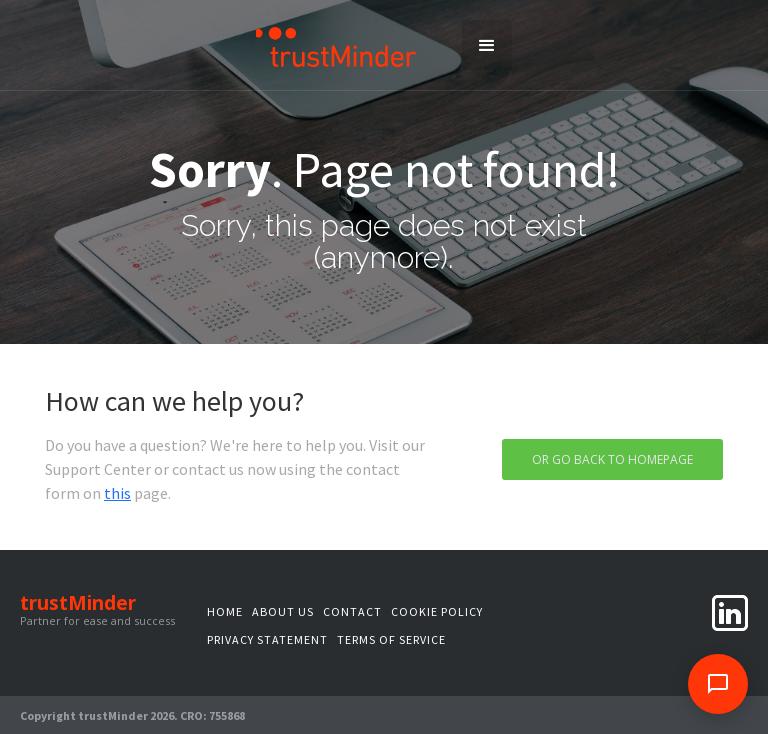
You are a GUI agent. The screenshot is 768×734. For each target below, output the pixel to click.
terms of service (391, 639)
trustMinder (78, 603)
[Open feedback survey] (718, 684)
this (117, 493)
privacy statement (267, 639)
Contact (352, 611)
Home (225, 611)
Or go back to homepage (612, 459)
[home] (336, 45)
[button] (487, 45)
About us (283, 611)
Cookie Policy (437, 611)
